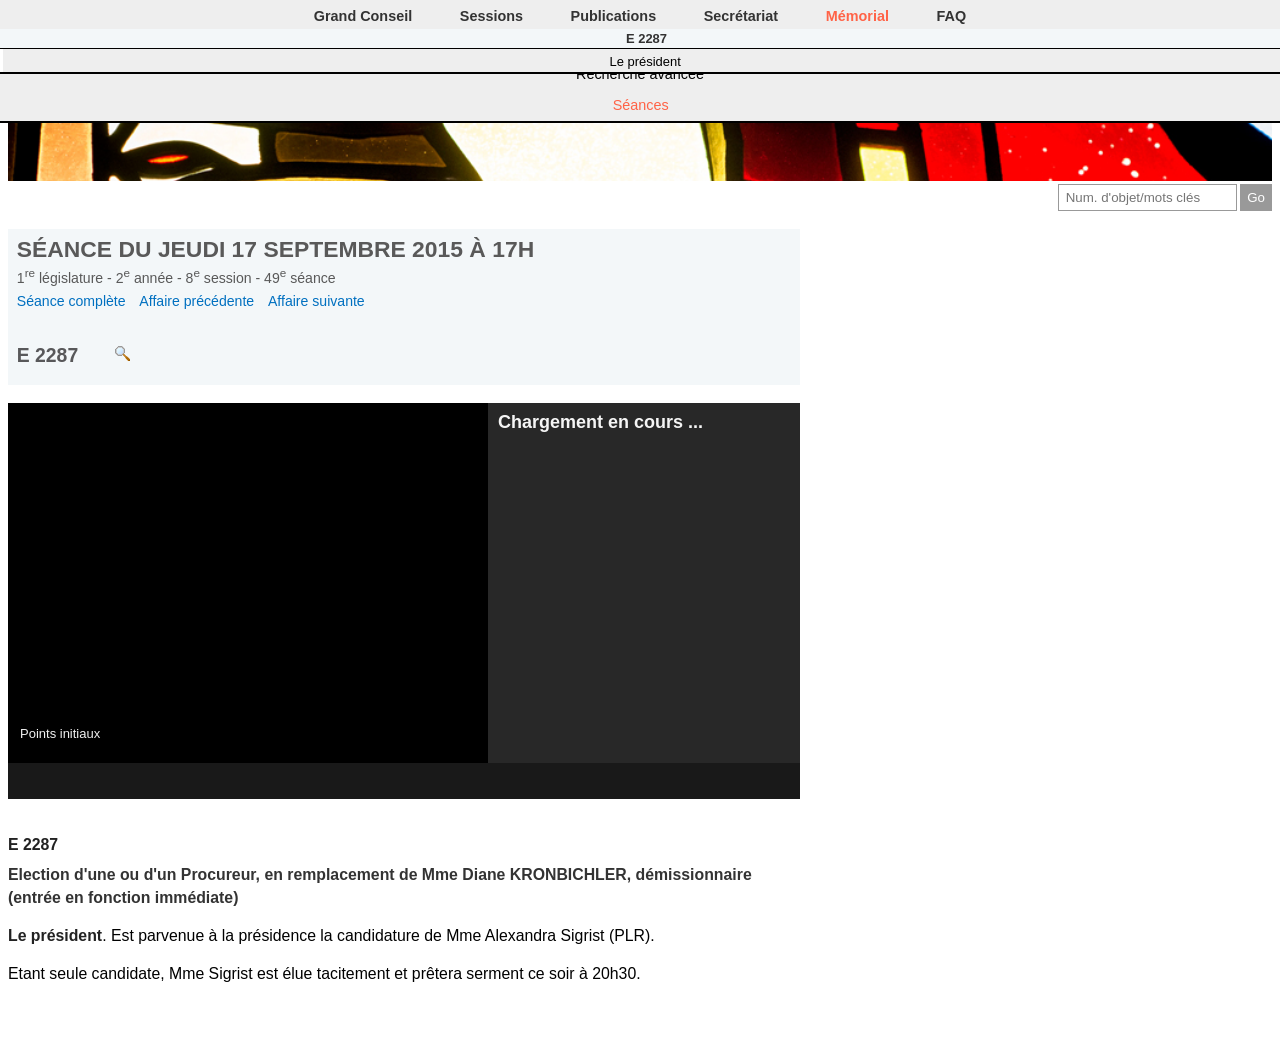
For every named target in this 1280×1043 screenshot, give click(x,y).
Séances (641, 105)
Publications (614, 16)
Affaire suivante (316, 301)
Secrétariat (741, 16)
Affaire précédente (196, 301)
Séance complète (71, 301)
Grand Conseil (363, 16)
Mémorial (857, 16)
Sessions (491, 16)
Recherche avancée (640, 74)
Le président (645, 61)
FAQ (952, 16)
